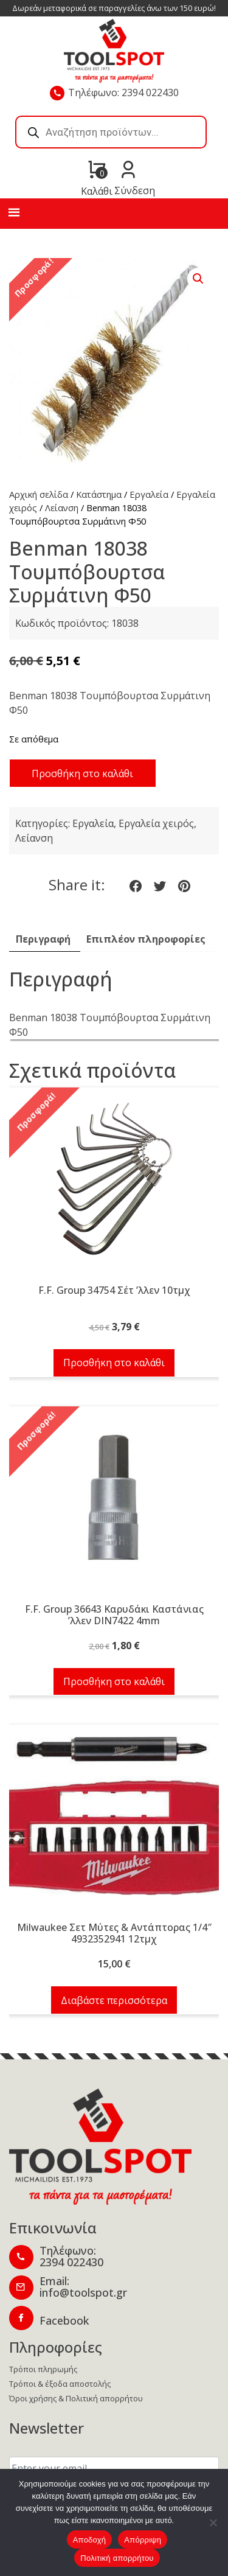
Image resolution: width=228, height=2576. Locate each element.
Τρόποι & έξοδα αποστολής (60, 2383)
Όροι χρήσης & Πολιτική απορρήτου (76, 2398)
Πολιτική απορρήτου (116, 2558)
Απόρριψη (142, 2539)
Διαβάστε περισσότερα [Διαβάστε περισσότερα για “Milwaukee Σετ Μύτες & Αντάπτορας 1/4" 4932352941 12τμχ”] (114, 2000)
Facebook (64, 2320)
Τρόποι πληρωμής (43, 2369)
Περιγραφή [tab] (43, 939)
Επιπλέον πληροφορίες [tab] (146, 939)
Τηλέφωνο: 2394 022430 (123, 92)
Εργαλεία (149, 494)
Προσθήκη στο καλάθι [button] (114, 1362)
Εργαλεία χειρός (156, 823)
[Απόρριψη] (213, 2522)
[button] (198, 279)
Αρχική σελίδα (38, 494)
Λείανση (61, 507)
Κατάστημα (99, 494)
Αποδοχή (89, 2539)
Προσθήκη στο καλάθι (82, 773)
